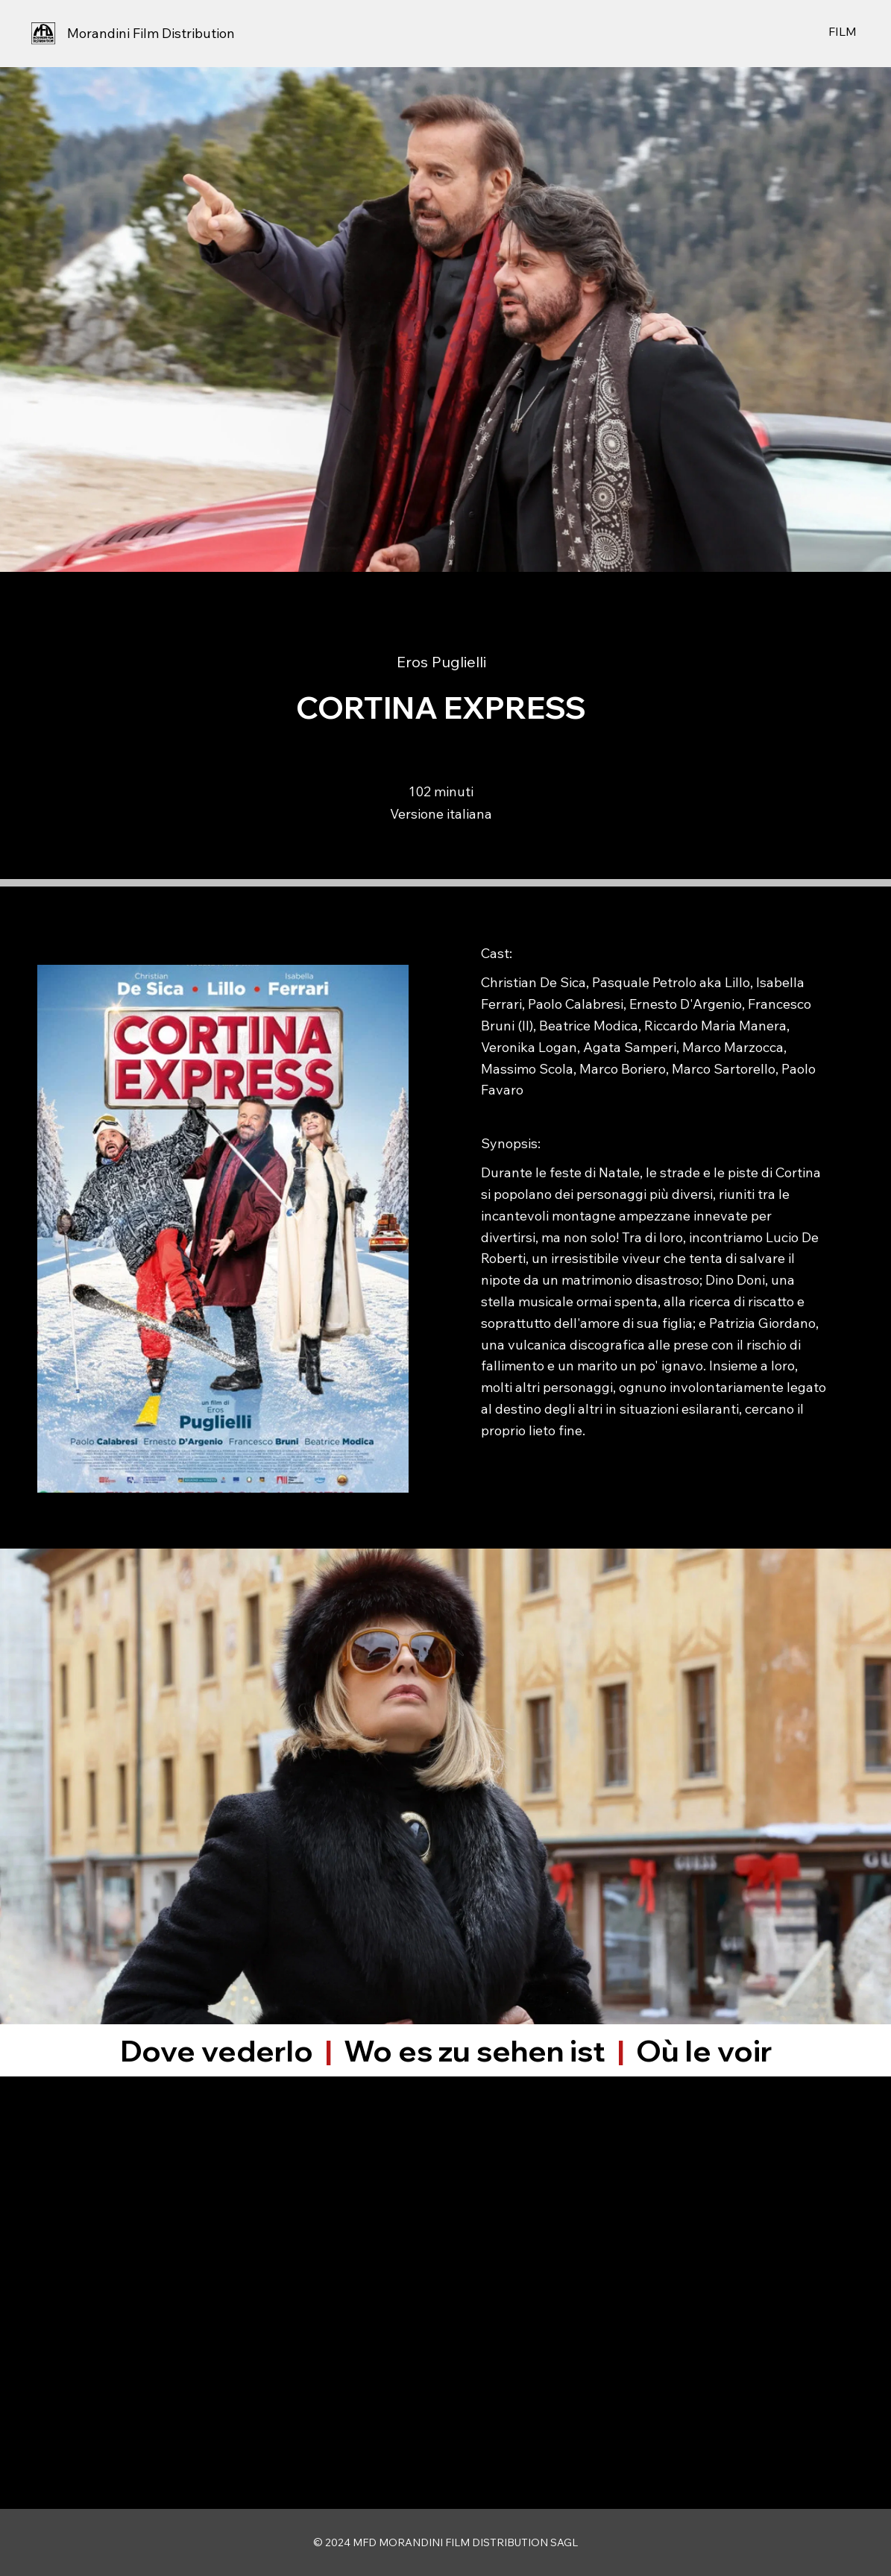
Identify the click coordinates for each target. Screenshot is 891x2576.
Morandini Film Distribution (151, 33)
